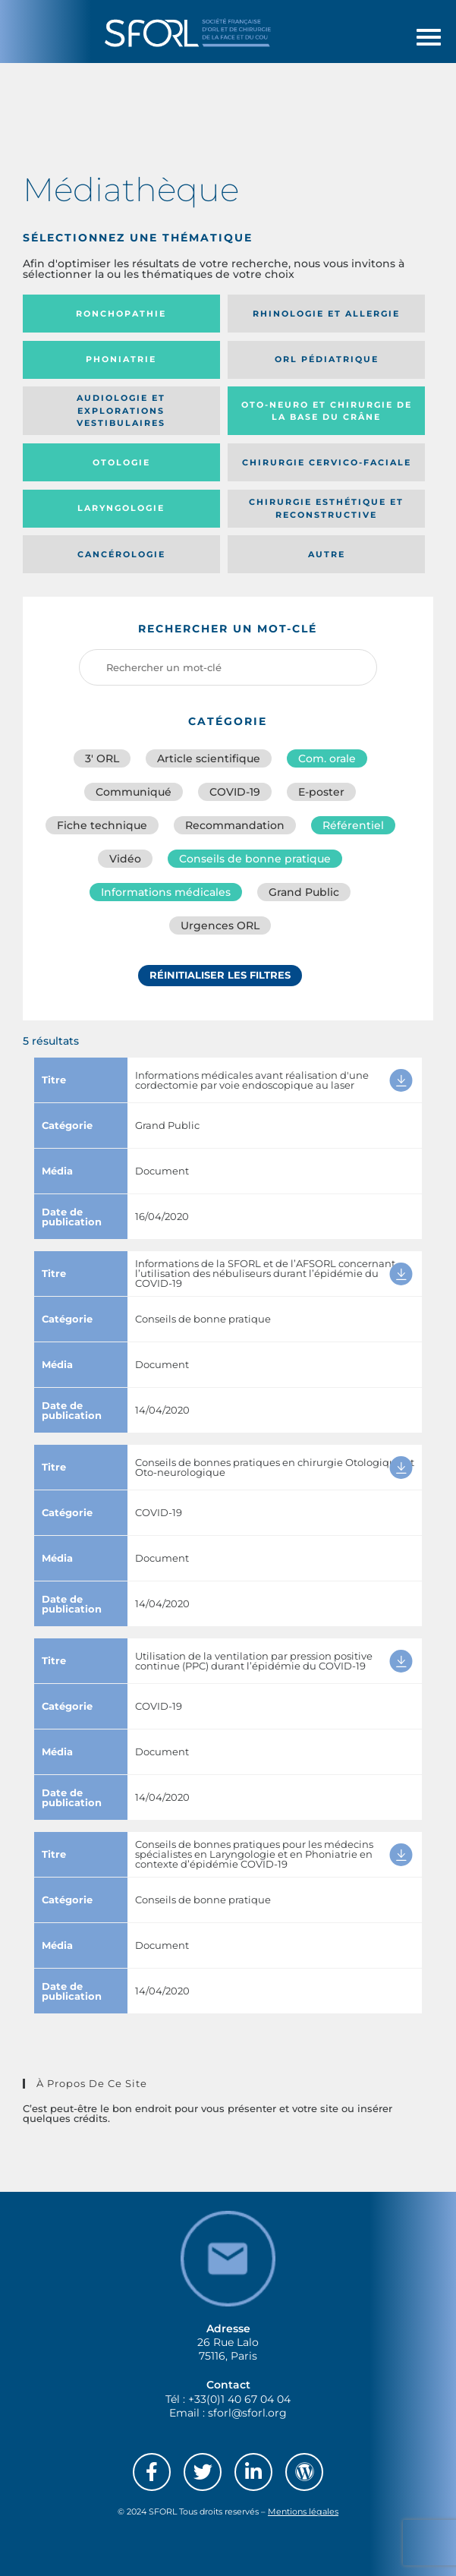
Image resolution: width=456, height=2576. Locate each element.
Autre (326, 554)
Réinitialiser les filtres (220, 975)
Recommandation (235, 825)
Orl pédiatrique (327, 359)
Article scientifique (208, 758)
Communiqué (133, 792)
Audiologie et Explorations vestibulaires (121, 410)
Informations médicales (166, 892)
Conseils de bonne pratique (255, 858)
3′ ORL (102, 758)
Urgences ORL (220, 925)
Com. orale (327, 758)
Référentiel (353, 825)
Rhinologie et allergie (326, 313)
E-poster (321, 792)
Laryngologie (121, 508)
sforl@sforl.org (247, 2413)
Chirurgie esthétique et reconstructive (326, 508)
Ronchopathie (121, 313)
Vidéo (125, 858)
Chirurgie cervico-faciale (326, 462)
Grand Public (304, 892)
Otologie (121, 462)
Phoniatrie (121, 359)
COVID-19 (234, 792)
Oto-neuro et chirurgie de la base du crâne (326, 411)
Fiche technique (102, 825)
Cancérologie (121, 554)
